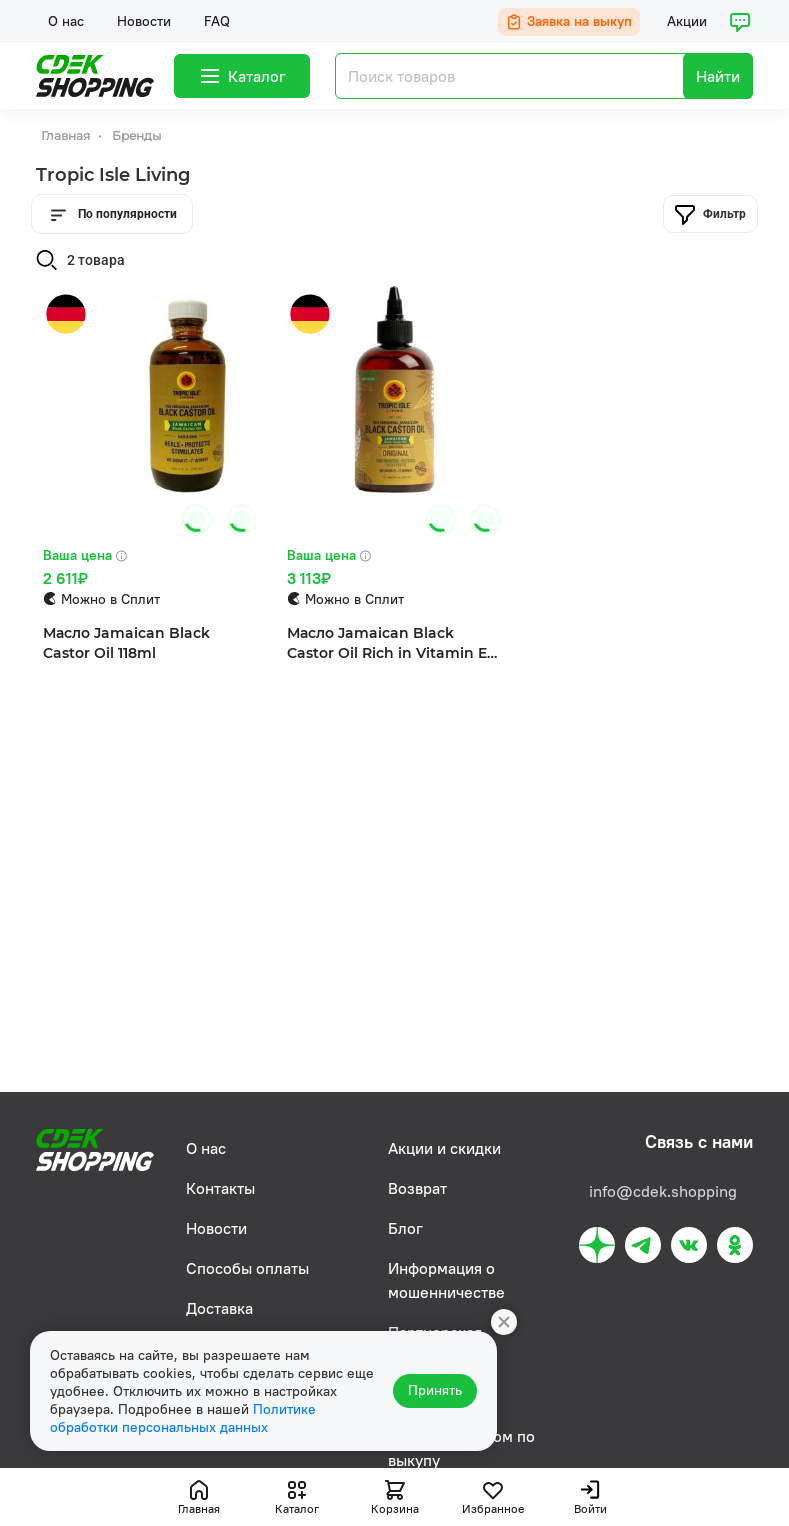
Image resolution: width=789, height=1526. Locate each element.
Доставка (219, 1308)
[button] (234, 520)
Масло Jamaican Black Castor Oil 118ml (126, 643)
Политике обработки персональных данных (183, 1418)
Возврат (417, 1188)
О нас (66, 21)
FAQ (217, 21)
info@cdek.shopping (663, 1191)
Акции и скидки (444, 1148)
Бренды (136, 135)
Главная (67, 135)
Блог (405, 1228)
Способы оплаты (247, 1268)
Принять (435, 1391)
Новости (144, 21)
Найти (718, 76)
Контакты (220, 1188)
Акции (687, 21)
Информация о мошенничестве (446, 1280)
